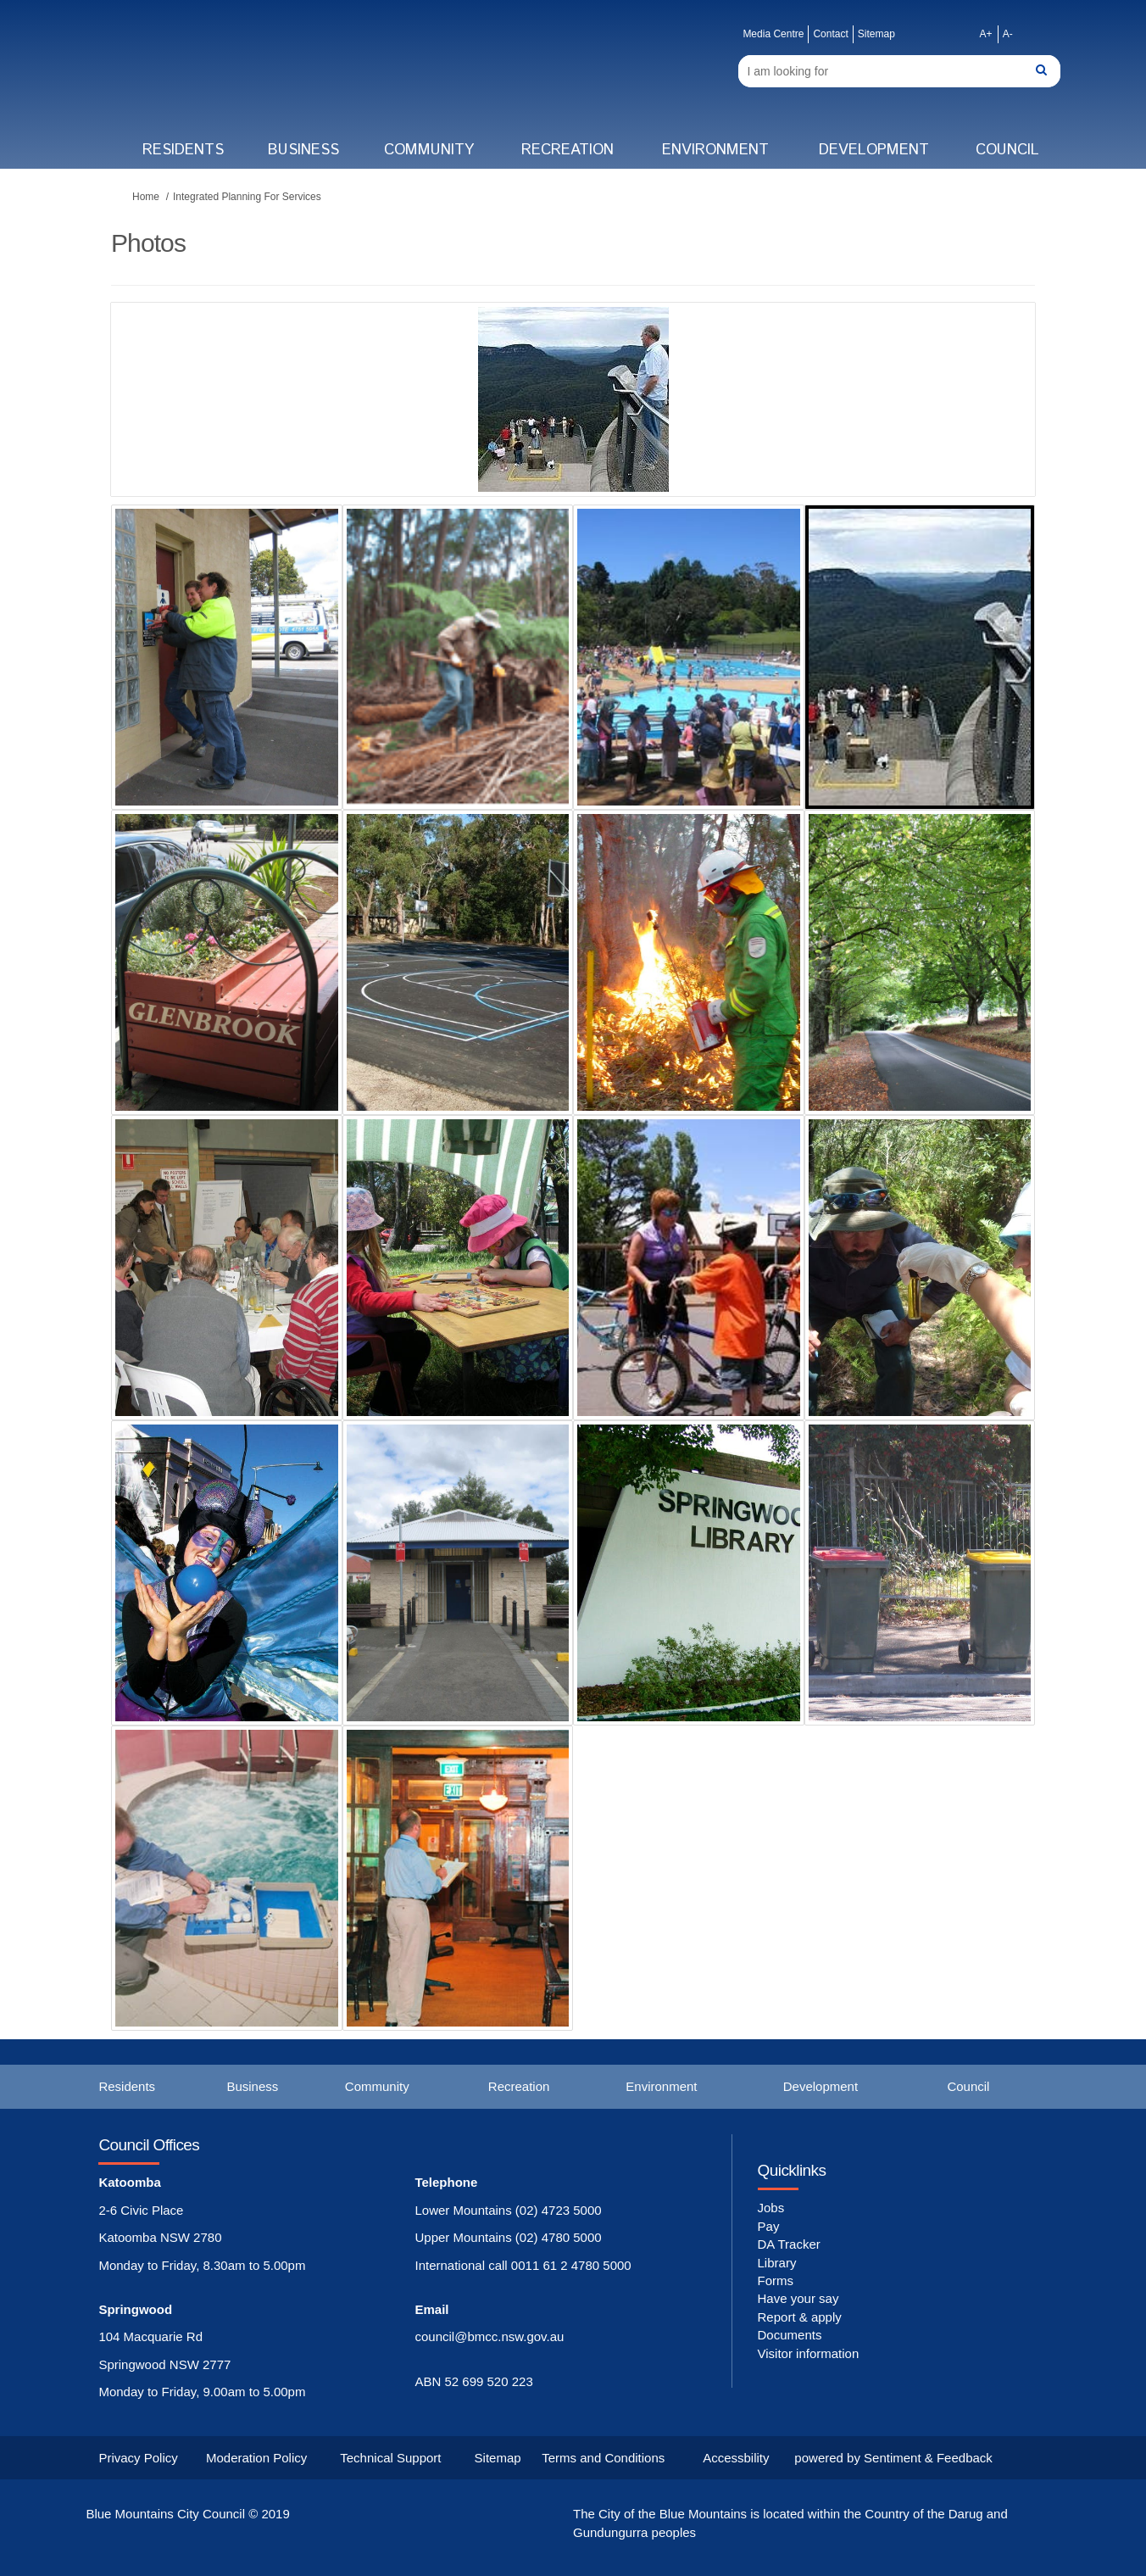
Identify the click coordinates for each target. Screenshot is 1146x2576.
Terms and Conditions (603, 2458)
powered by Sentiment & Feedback (893, 2458)
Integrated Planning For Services (247, 197)
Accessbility (736, 2458)
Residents (183, 150)
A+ (986, 34)
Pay (769, 2226)
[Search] (899, 71)
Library (777, 2262)
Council (1007, 150)
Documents (790, 2335)
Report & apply (800, 2317)
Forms (776, 2280)
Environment (715, 150)
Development (874, 150)
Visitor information (809, 2353)
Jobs (771, 2207)
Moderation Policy (256, 2458)
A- (1008, 34)
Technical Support (390, 2458)
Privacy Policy (137, 2458)
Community (429, 150)
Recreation (567, 150)
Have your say (798, 2298)
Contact (830, 34)
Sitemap (876, 34)
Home (145, 197)
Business (303, 150)
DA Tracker (789, 2244)
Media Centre (773, 34)
